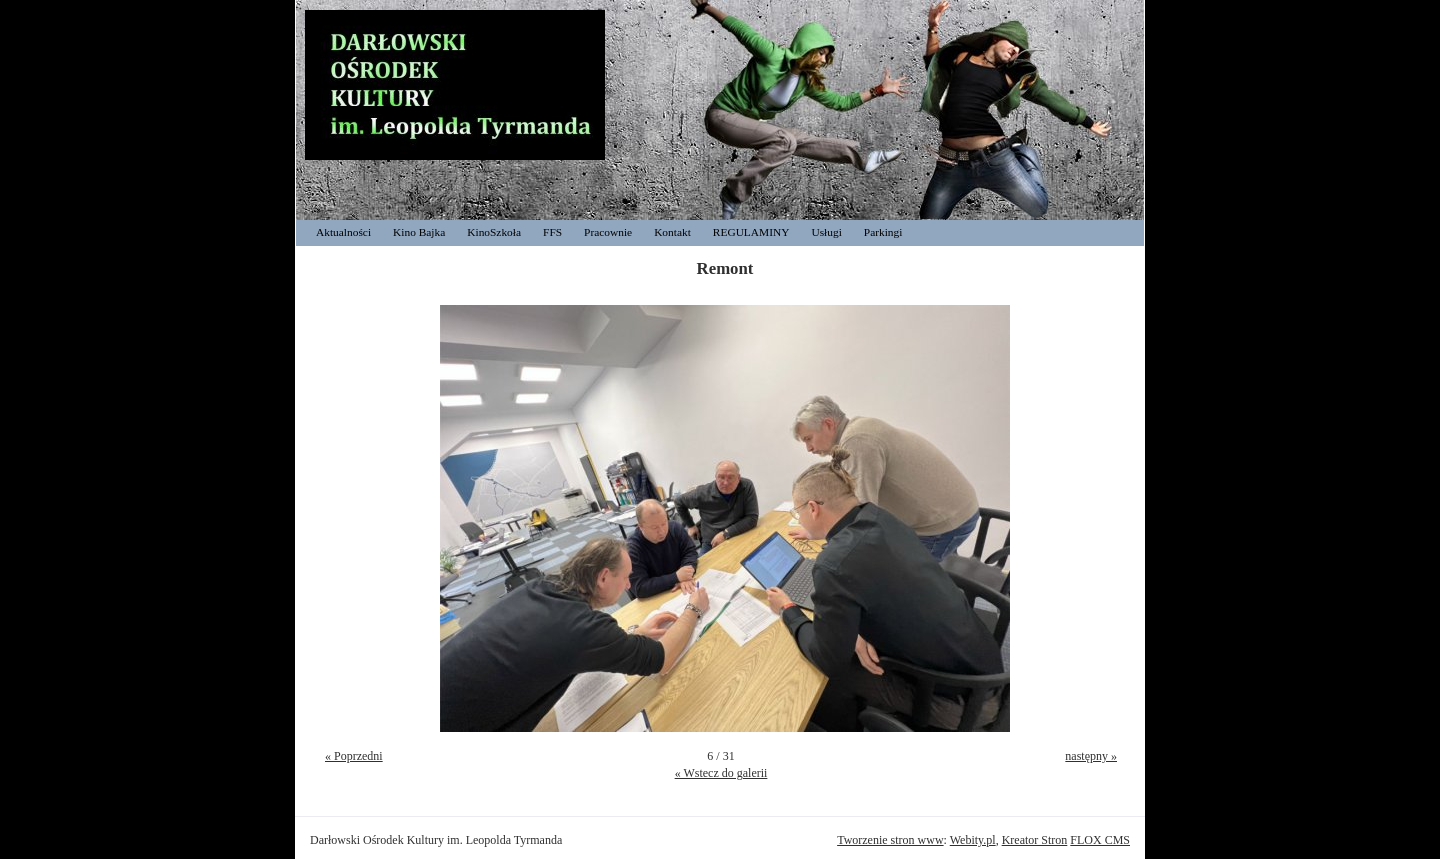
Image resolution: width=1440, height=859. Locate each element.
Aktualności (343, 232)
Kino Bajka (419, 232)
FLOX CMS (1100, 840)
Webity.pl (973, 840)
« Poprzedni (354, 756)
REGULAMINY (751, 232)
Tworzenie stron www (890, 840)
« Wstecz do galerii (721, 773)
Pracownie (608, 232)
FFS (552, 232)
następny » (1091, 756)
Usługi (826, 232)
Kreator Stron (1035, 840)
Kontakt (672, 232)
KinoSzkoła (494, 232)
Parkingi (883, 232)
